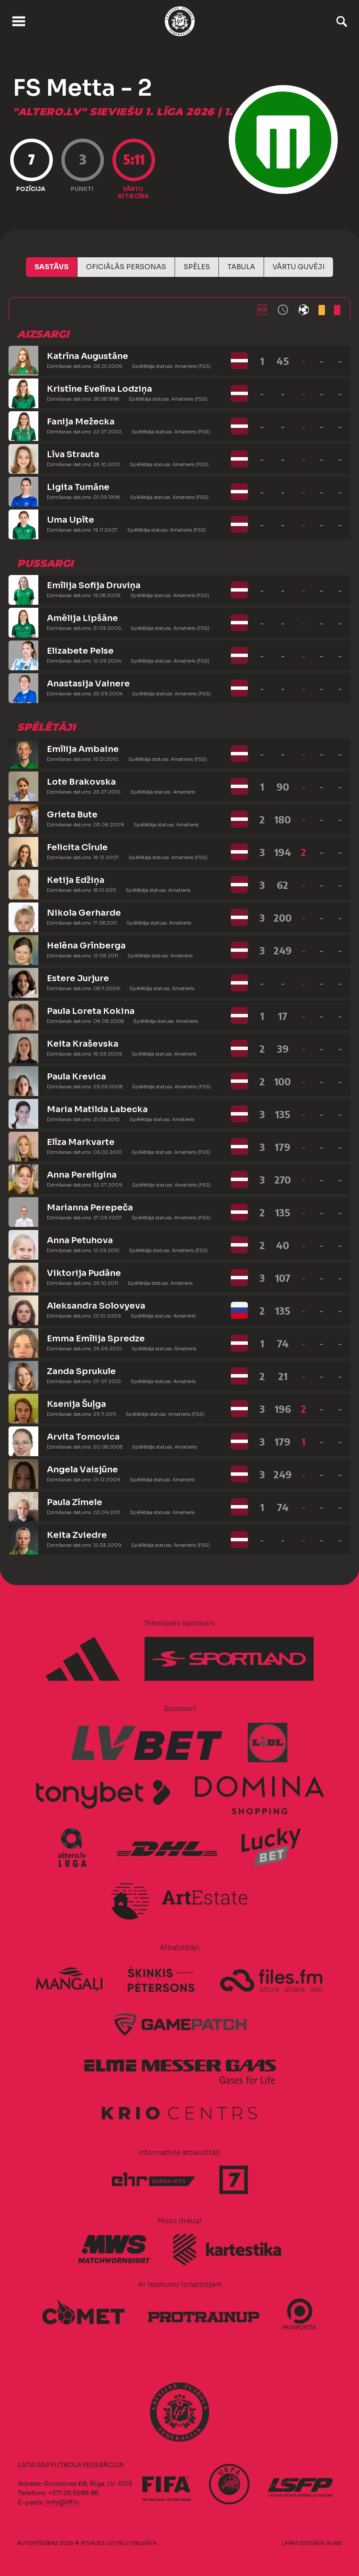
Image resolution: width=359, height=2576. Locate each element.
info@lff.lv (62, 2502)
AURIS (334, 2543)
